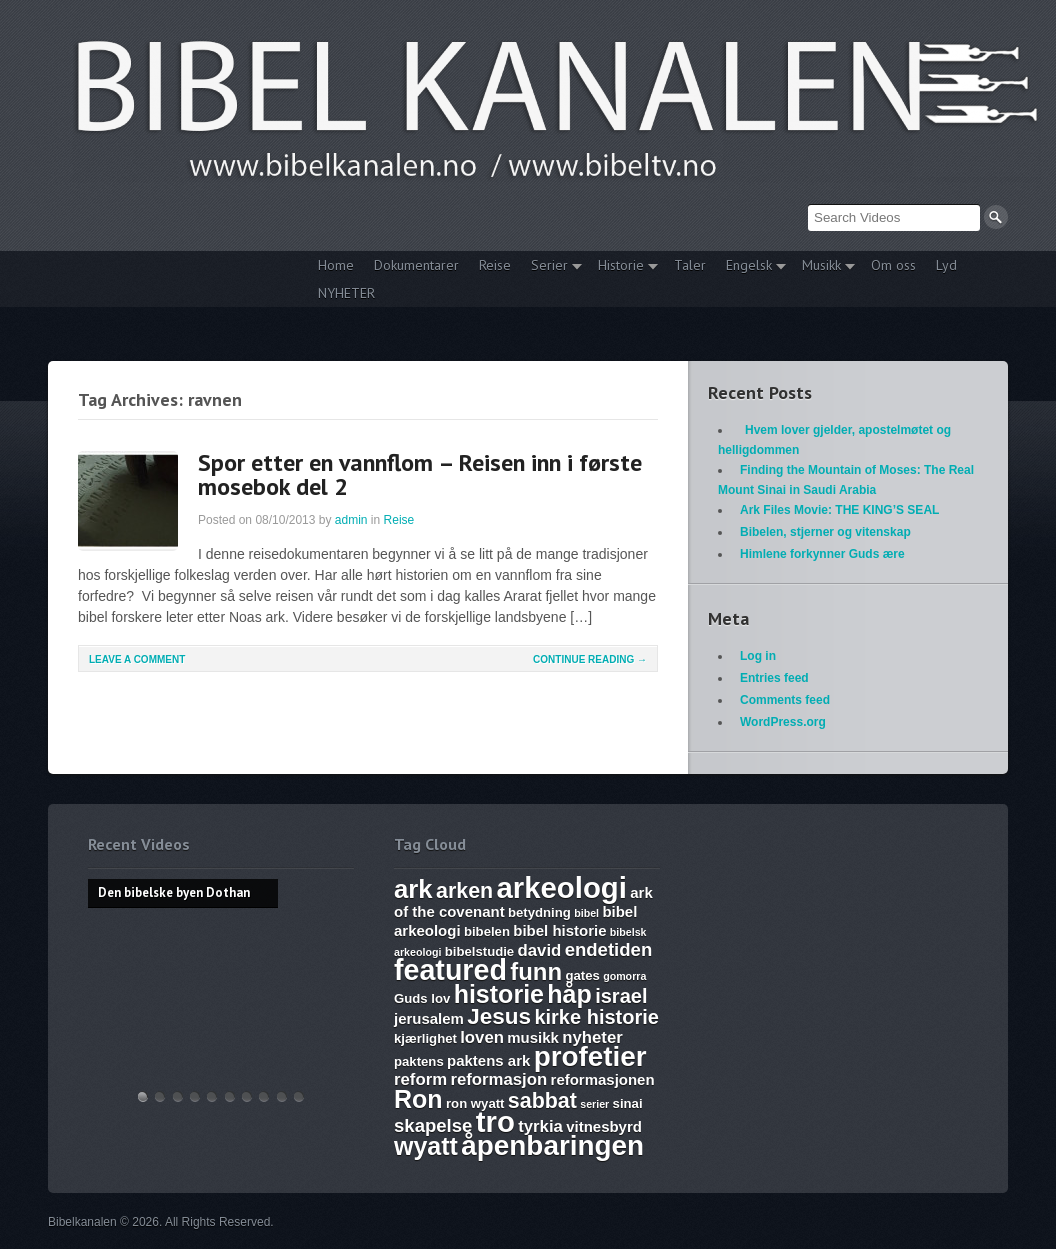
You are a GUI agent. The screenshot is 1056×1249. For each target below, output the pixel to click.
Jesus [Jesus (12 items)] (499, 1016)
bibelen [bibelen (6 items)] (487, 931)
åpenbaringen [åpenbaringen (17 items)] (552, 1145)
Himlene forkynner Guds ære (822, 554)
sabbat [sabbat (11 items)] (542, 1101)
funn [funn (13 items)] (536, 971)
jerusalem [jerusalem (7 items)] (429, 1018)
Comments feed (785, 700)
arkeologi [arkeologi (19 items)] (562, 887)
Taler (690, 265)
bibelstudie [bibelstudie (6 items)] (479, 951)
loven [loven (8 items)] (482, 1037)
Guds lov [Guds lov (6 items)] (422, 998)
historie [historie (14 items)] (499, 994)
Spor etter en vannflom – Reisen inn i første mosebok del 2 (420, 474)
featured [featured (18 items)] (450, 970)
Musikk (823, 267)
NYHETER (346, 293)
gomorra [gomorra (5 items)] (624, 976)
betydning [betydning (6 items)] (539, 912)
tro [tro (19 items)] (495, 1121)
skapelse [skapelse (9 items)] (433, 1125)
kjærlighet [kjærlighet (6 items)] (425, 1038)
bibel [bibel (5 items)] (586, 913)
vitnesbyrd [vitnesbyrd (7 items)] (604, 1126)
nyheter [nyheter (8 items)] (592, 1037)
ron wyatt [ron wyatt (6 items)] (475, 1103)
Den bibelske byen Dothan (143, 1096)
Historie (623, 267)
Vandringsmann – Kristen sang (282, 1096)
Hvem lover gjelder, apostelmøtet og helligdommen (160, 1096)
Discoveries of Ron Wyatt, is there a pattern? (195, 1096)
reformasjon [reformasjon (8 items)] (498, 1079)
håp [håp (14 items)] (569, 994)
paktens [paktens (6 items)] (419, 1061)
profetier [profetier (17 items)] (590, 1056)
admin (351, 520)
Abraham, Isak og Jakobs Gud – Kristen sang (264, 1096)
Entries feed (774, 678)
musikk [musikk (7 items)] (533, 1037)
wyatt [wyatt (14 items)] (426, 1146)
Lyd (946, 265)
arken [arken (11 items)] (464, 891)
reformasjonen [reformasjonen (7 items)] (603, 1079)
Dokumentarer (416, 265)
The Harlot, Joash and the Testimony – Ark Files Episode (247, 1096)
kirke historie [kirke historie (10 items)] (596, 1017)
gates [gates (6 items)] (582, 975)
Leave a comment (137, 659)
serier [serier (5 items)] (594, 1104)
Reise (495, 265)
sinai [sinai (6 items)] (628, 1103)
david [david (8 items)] (540, 950)
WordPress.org (783, 722)
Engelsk (751, 267)
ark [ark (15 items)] (413, 889)
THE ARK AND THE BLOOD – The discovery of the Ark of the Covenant (178, 1096)
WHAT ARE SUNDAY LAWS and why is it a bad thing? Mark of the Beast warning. (212, 1096)
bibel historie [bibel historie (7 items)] (559, 930)
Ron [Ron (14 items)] (418, 1099)
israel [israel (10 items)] (621, 996)
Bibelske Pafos (299, 1096)
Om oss (893, 265)
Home (336, 265)
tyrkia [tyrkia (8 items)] (540, 1126)
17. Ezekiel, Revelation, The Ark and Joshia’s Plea (230, 1096)
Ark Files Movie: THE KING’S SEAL (839, 510)
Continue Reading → (590, 659)
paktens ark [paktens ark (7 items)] (488, 1060)
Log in (758, 656)
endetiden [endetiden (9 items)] (609, 949)
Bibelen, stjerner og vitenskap (825, 532)
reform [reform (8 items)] (420, 1079)
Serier (551, 267)
